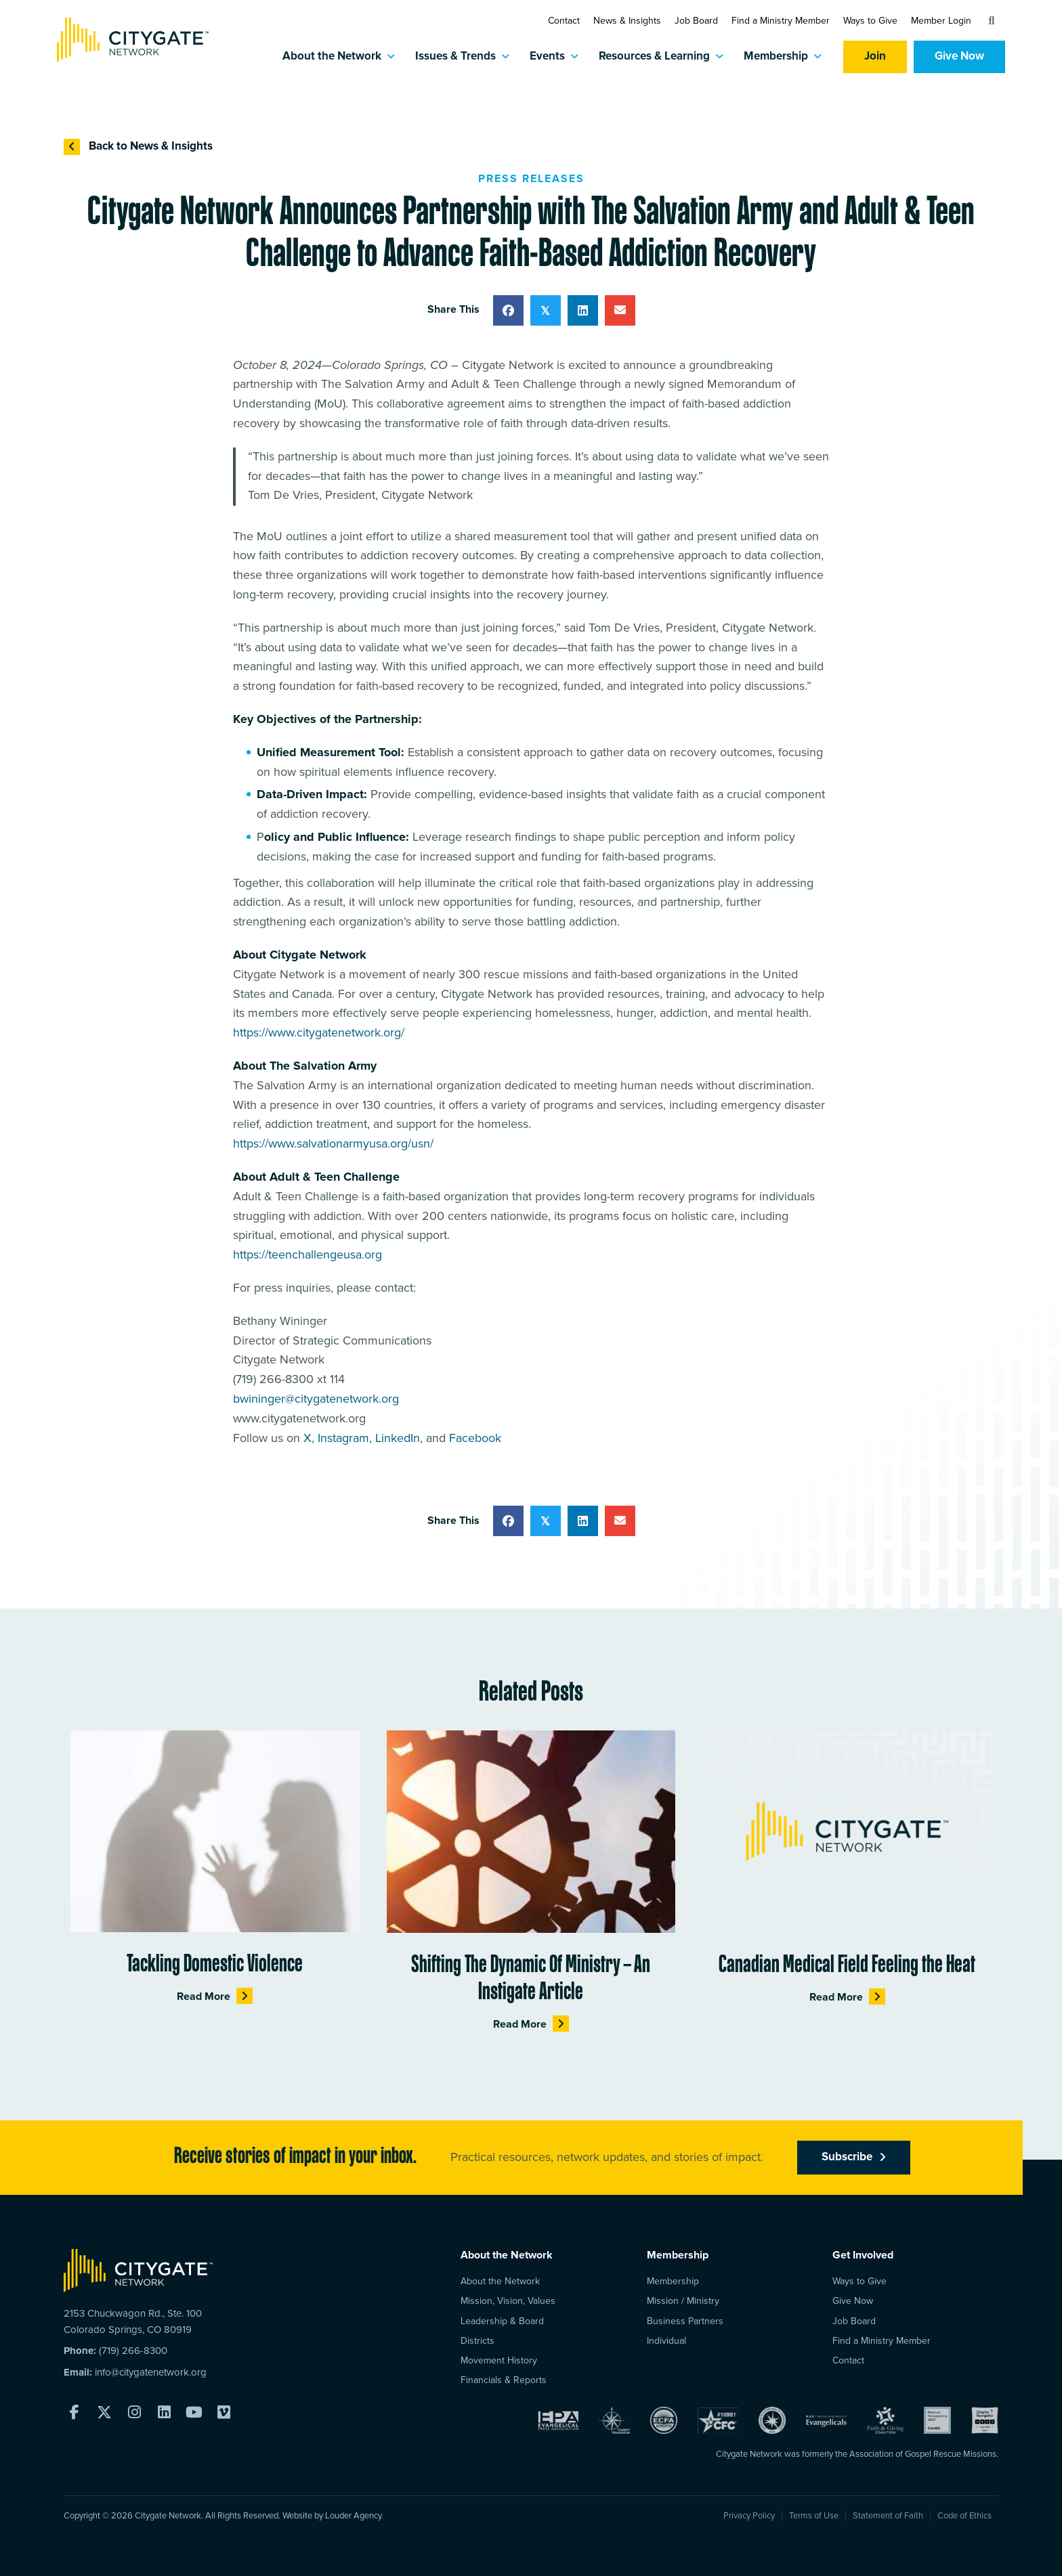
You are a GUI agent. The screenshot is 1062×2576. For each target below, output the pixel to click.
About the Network (331, 56)
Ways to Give (870, 20)
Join (875, 56)
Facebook (475, 1438)
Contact (564, 20)
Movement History (499, 2360)
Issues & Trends (455, 56)
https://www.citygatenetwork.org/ (318, 1033)
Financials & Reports (504, 2380)
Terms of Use (813, 2515)
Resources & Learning (654, 56)
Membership (776, 56)
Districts (477, 2340)
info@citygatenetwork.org (151, 2372)
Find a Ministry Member (780, 20)
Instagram (343, 1438)
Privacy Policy (749, 2515)
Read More (215, 1996)
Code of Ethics (964, 2515)
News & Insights (627, 20)
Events (547, 56)
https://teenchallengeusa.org (307, 1255)
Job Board (696, 20)
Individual (666, 2340)
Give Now (959, 56)
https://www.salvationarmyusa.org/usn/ (333, 1144)
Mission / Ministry (683, 2301)
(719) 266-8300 (133, 2350)
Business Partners (685, 2321)
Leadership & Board (502, 2321)
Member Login (941, 20)
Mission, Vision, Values (508, 2301)
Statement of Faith (888, 2515)
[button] (991, 21)
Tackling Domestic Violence (215, 1966)
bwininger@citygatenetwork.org (316, 1399)
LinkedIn (397, 1438)
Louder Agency (353, 2515)
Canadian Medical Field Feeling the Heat (847, 1966)
